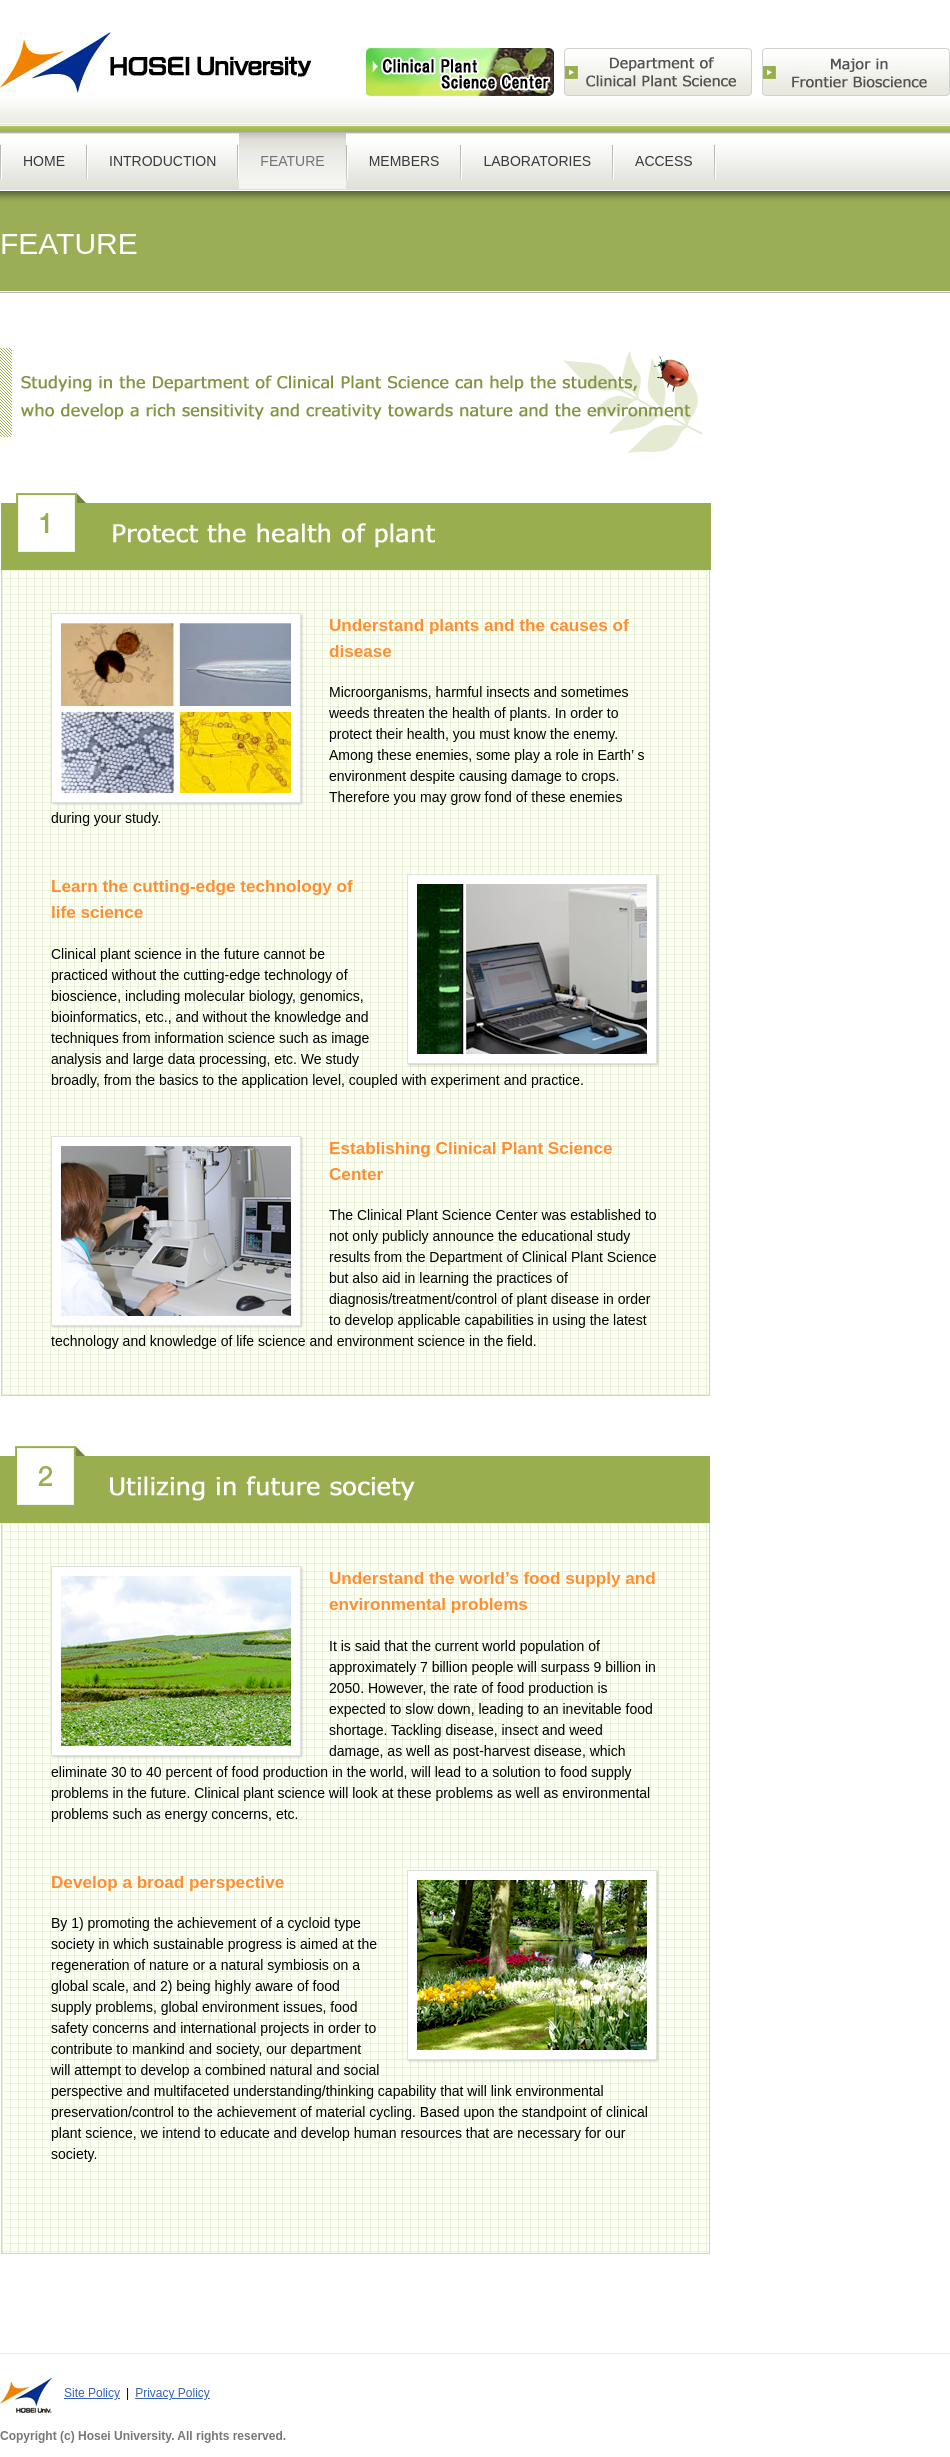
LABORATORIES (537, 161)
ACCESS (664, 161)
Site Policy (92, 2393)
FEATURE (292, 161)
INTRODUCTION (162, 161)
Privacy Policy (172, 2393)
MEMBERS (404, 161)
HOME (44, 161)
